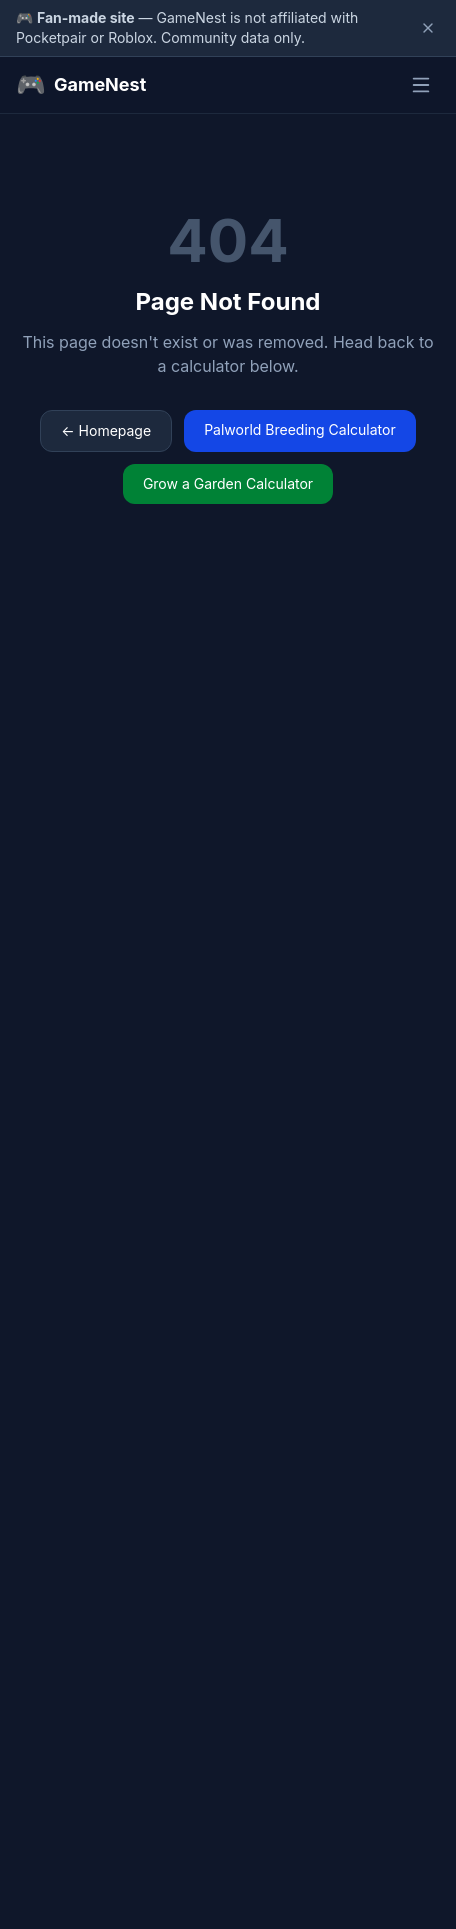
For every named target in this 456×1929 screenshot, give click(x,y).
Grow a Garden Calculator (228, 483)
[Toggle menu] (421, 85)
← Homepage (106, 430)
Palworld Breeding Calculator (300, 429)
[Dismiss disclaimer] (428, 28)
